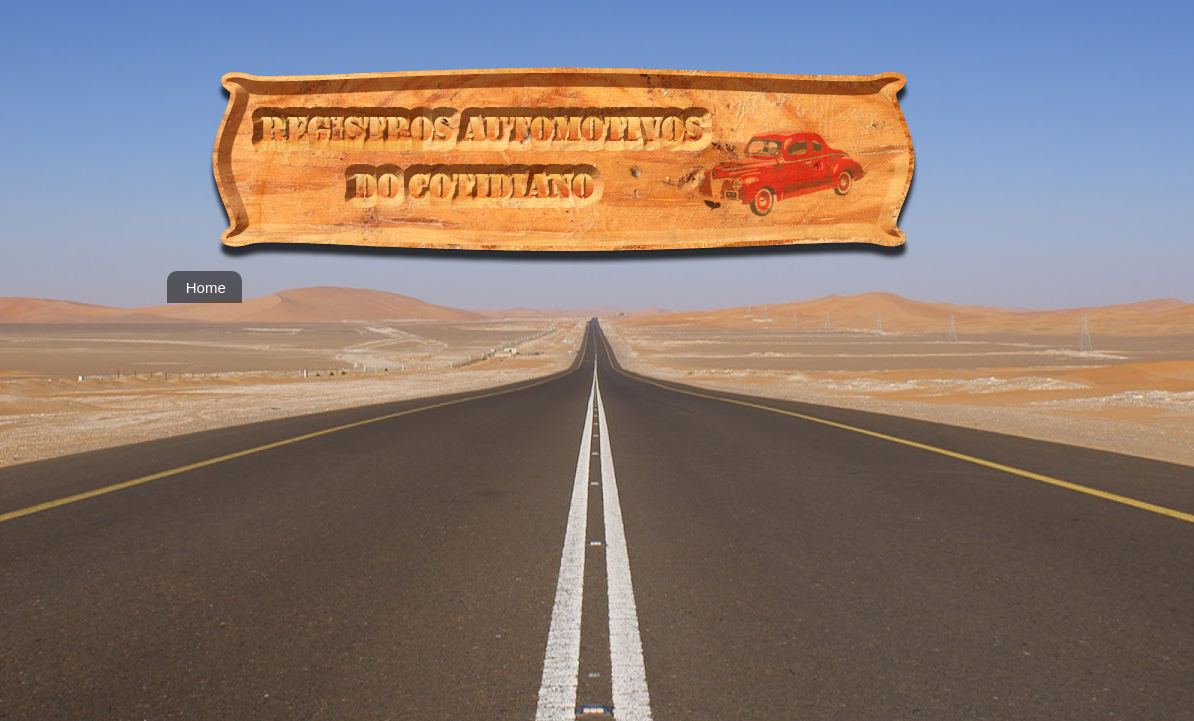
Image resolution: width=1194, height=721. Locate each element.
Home (206, 287)
